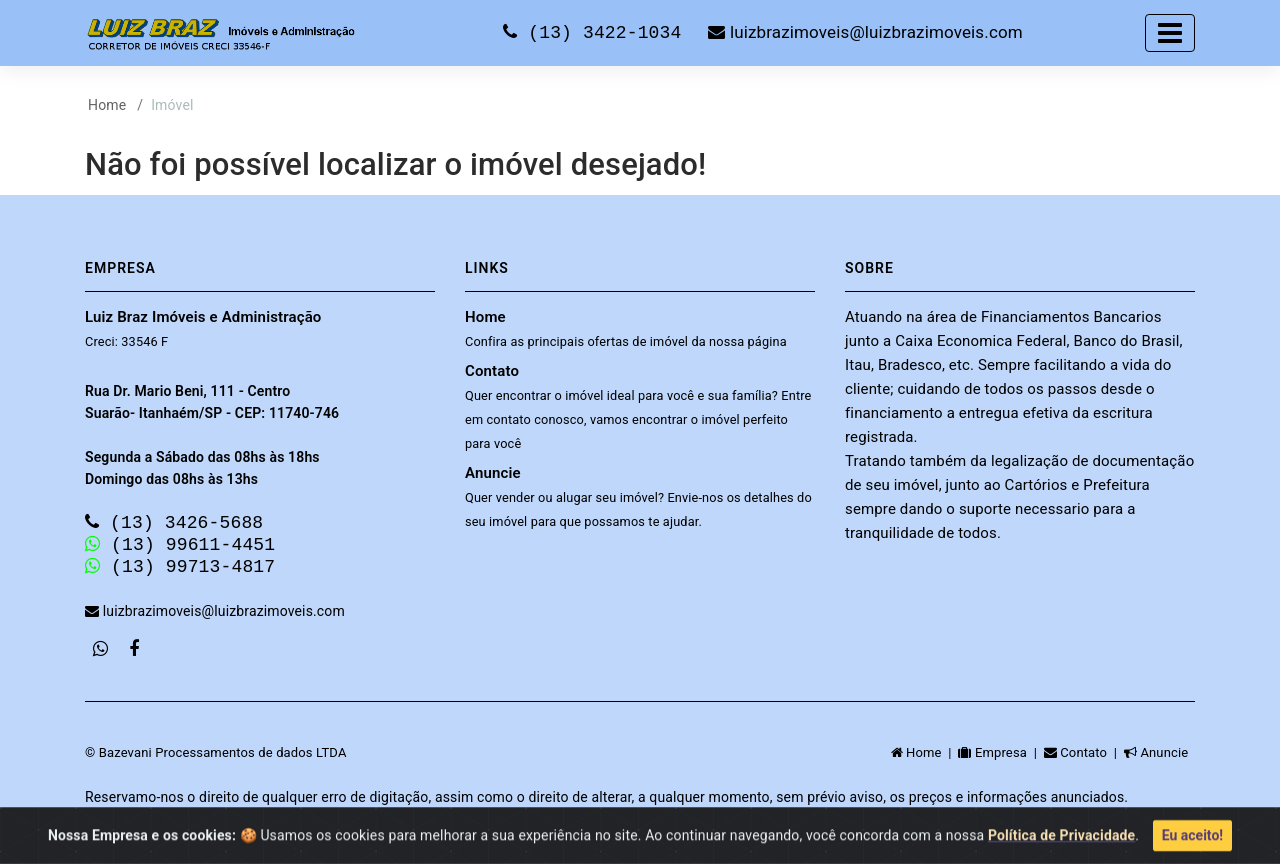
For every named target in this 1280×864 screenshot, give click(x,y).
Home (107, 105)
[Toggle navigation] (1170, 33)
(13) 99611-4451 (180, 547)
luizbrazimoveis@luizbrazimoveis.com (865, 33)
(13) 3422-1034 (597, 32)
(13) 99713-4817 (180, 571)
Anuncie (638, 496)
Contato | (1084, 758)
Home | (925, 758)
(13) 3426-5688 (174, 523)
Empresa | (1000, 758)
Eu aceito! (1192, 842)
